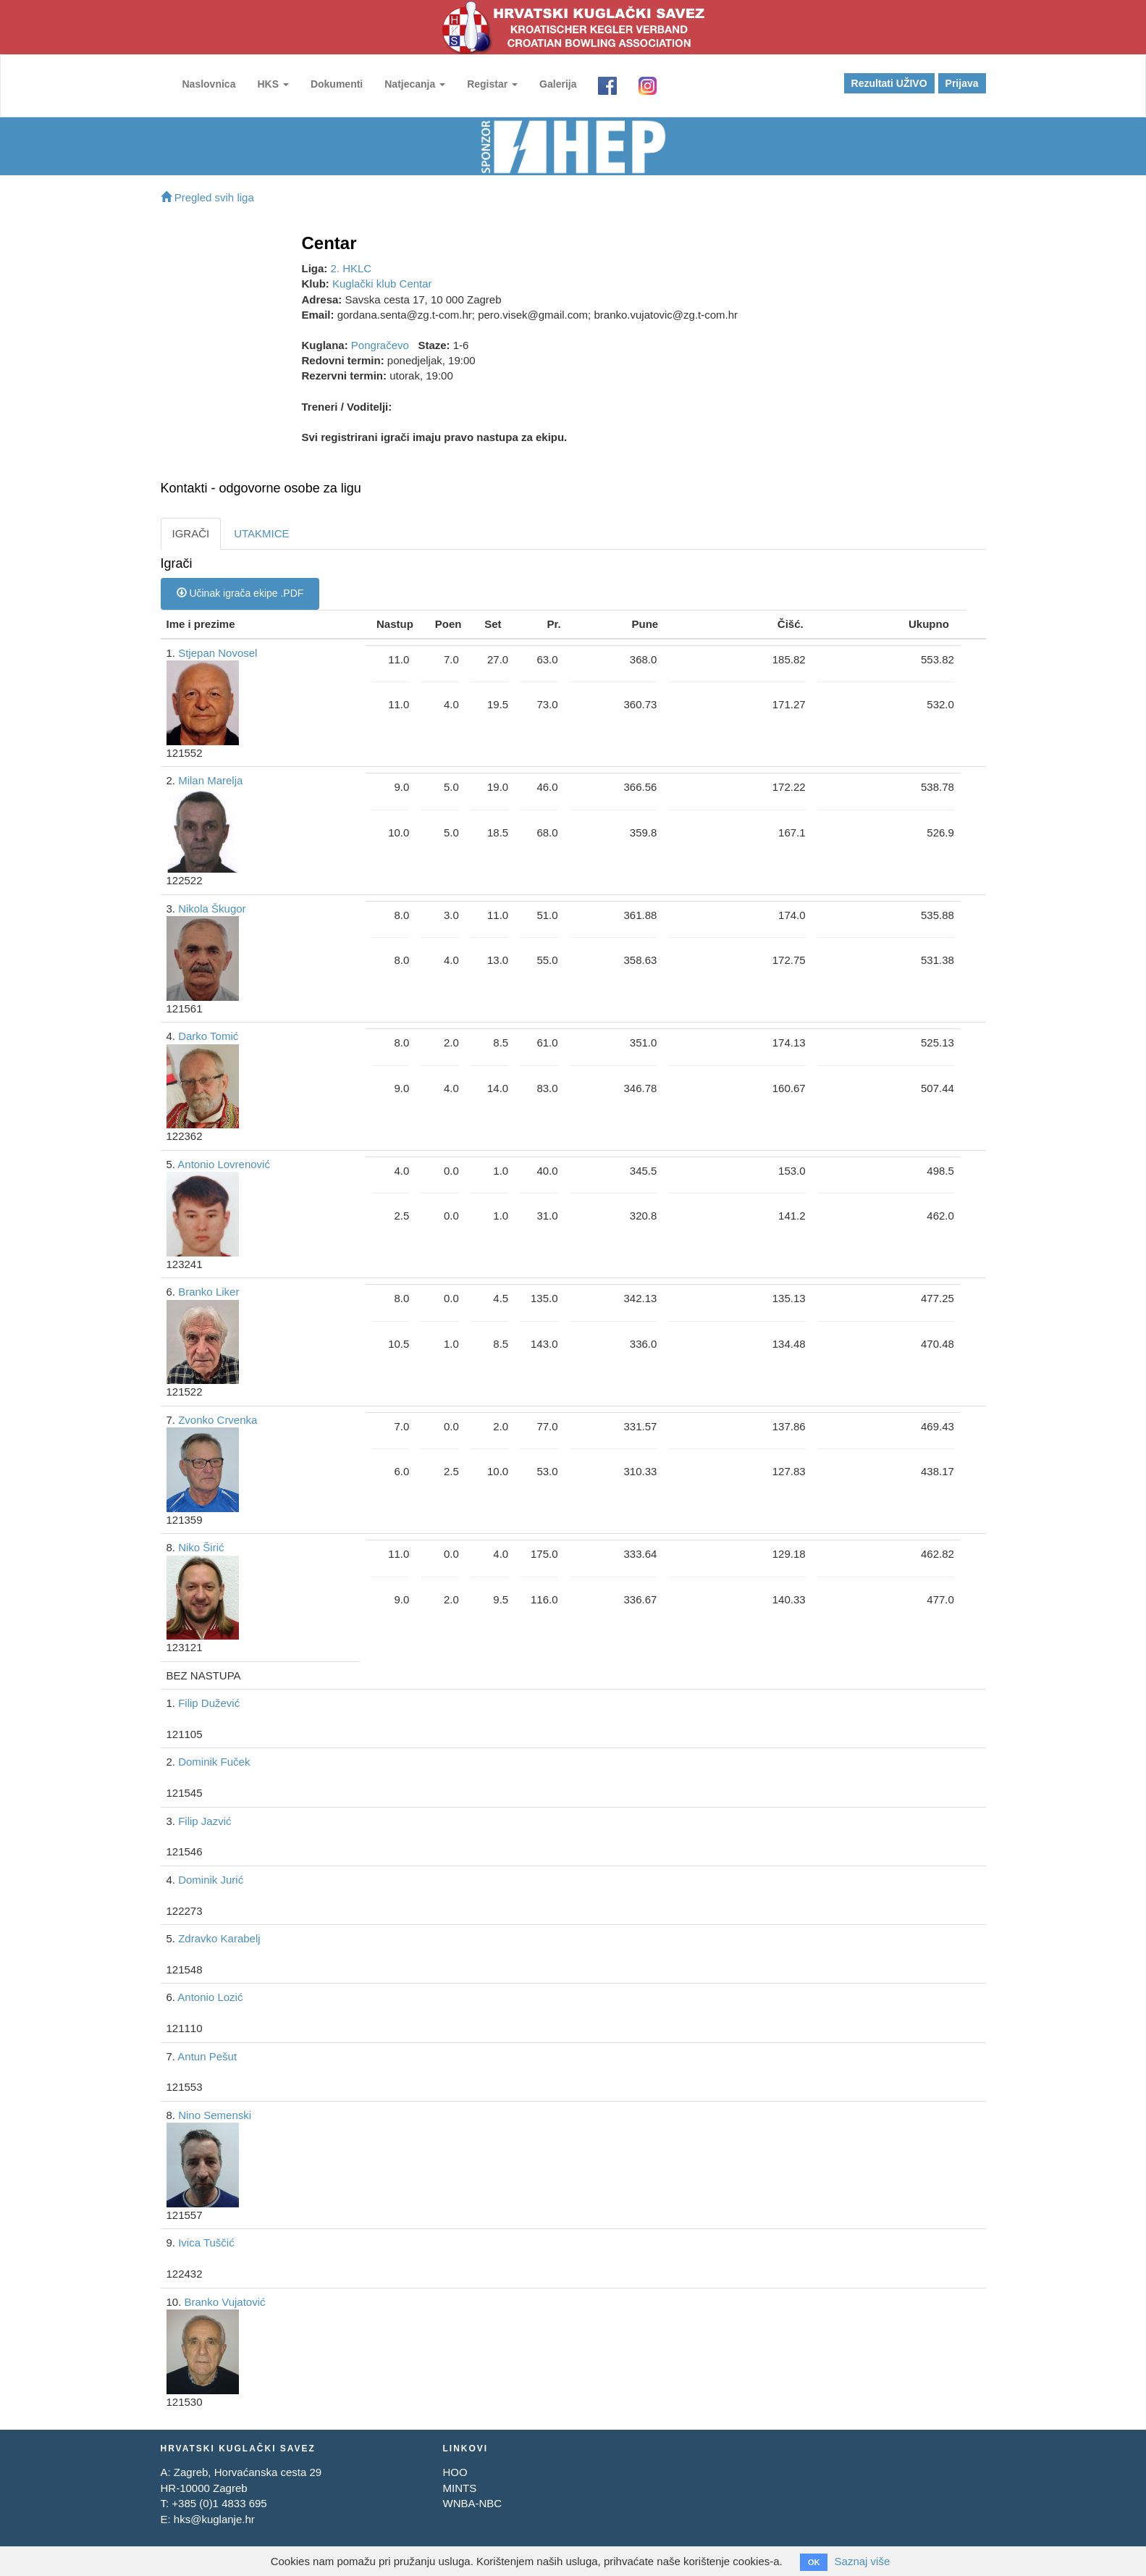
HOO (454, 2472)
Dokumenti (337, 84)
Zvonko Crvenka (217, 1420)
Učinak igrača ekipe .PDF (240, 593)
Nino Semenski (214, 2115)
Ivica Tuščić (206, 2242)
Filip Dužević (209, 1703)
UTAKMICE (261, 533)
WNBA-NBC (472, 2503)
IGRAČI (191, 533)
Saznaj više (862, 2561)
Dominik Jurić (210, 1880)
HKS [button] (272, 84)
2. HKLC (351, 268)
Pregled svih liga (207, 197)
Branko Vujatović (225, 2302)
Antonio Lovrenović (223, 1164)
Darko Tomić (208, 1036)
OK (814, 2562)
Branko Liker (208, 1291)
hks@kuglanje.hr (214, 2519)
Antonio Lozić (210, 1997)
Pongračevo (380, 345)
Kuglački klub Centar (382, 283)
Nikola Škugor (211, 908)
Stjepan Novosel (217, 653)
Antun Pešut (207, 2056)
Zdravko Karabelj (219, 1938)
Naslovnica (209, 84)
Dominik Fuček (214, 1761)
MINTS (459, 2488)
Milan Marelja (210, 780)
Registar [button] (492, 84)
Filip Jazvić (204, 1821)
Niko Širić (201, 1547)
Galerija (557, 84)
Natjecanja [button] (414, 84)
